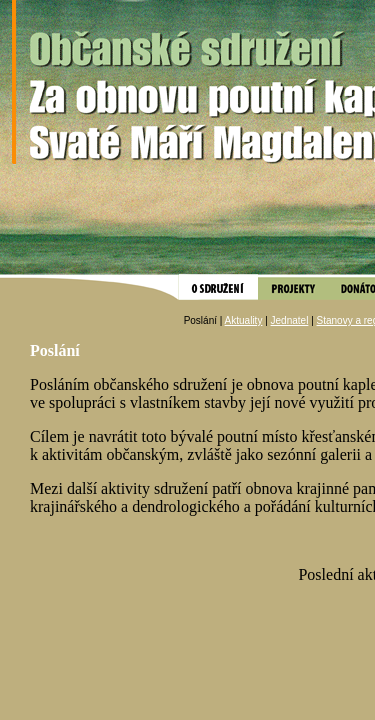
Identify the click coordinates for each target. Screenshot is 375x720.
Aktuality (244, 320)
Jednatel (290, 320)
